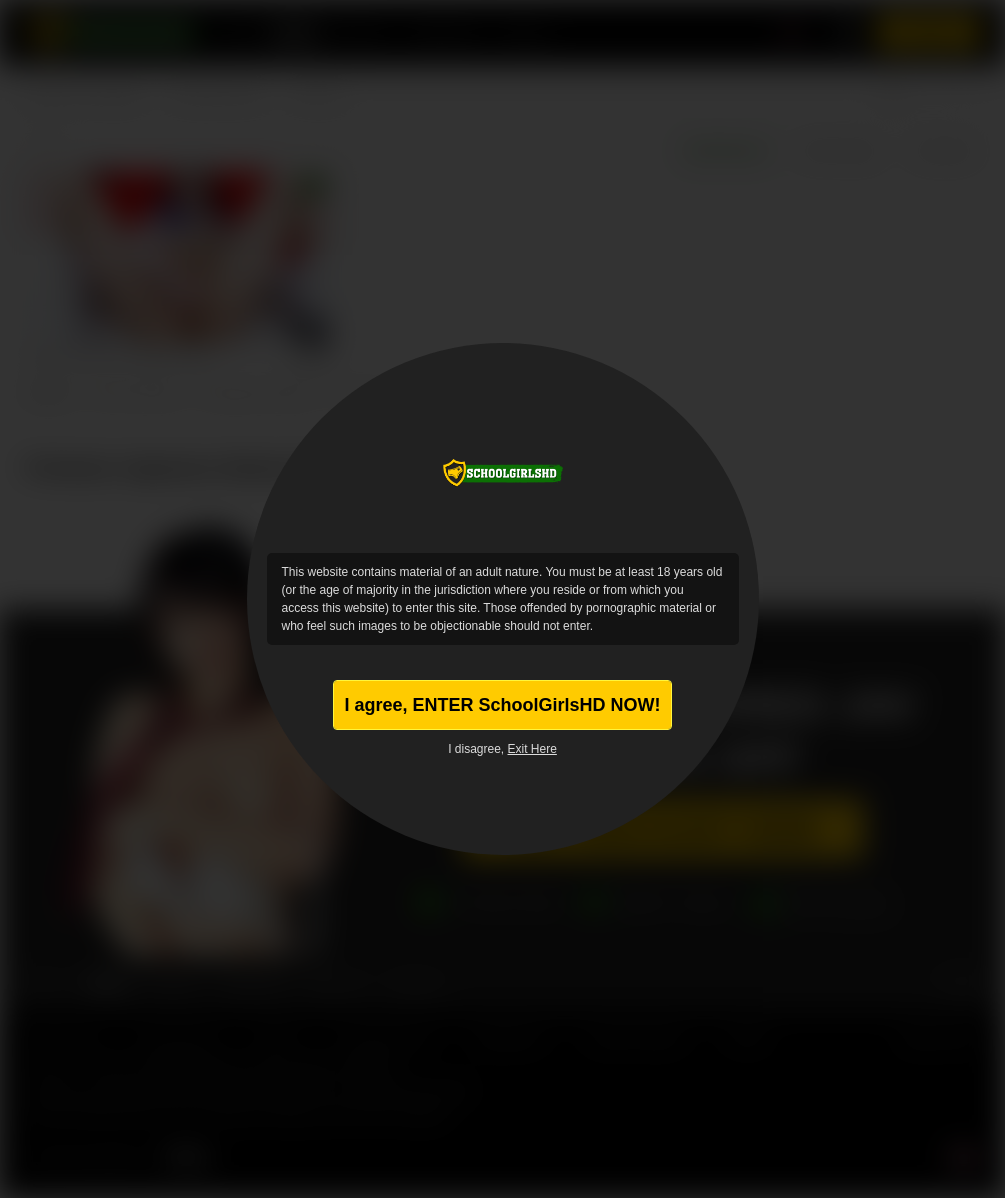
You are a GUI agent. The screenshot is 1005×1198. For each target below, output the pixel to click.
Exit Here (532, 749)
